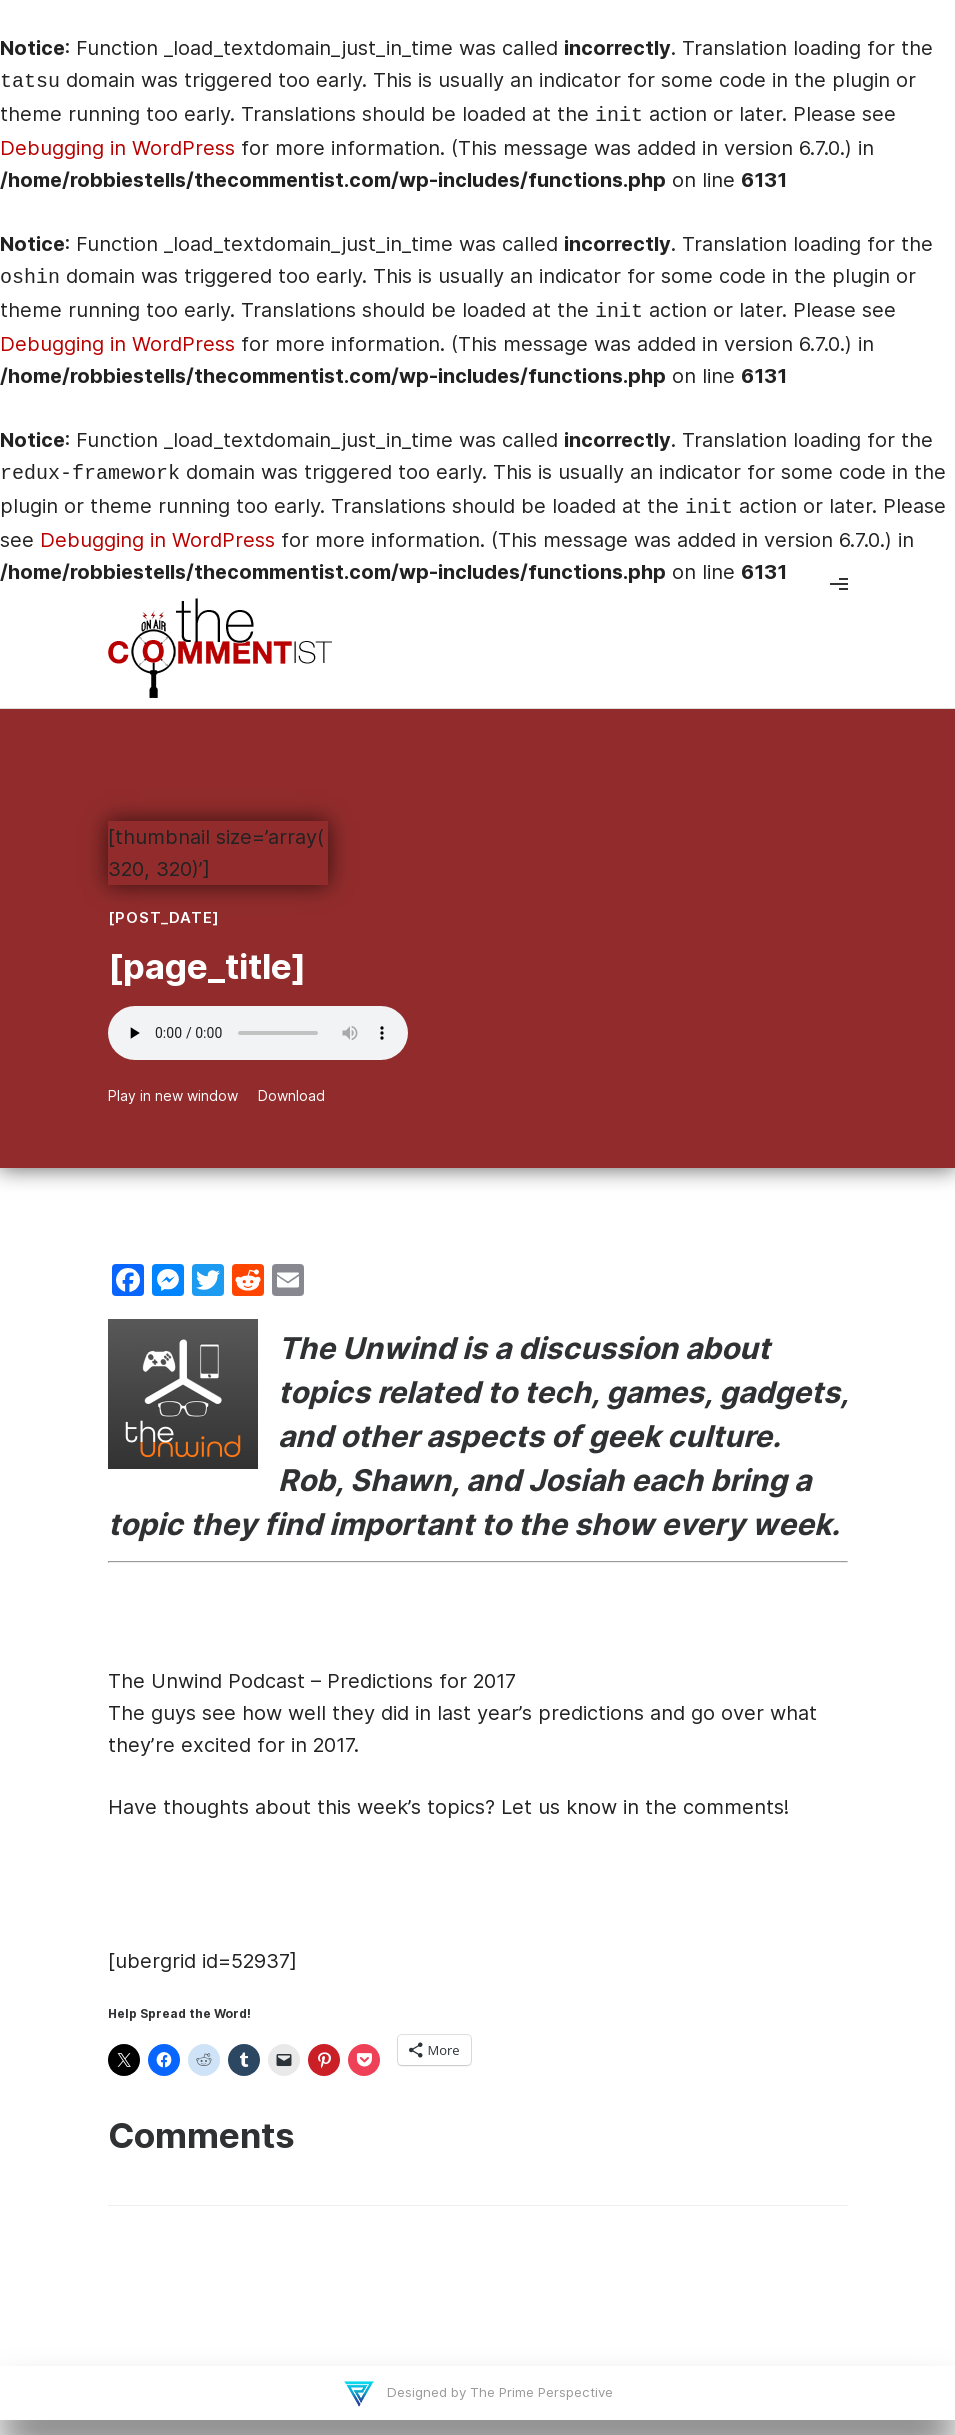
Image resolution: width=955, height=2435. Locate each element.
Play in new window (173, 1095)
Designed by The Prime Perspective (498, 2392)
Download (291, 1095)
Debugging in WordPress (117, 148)
